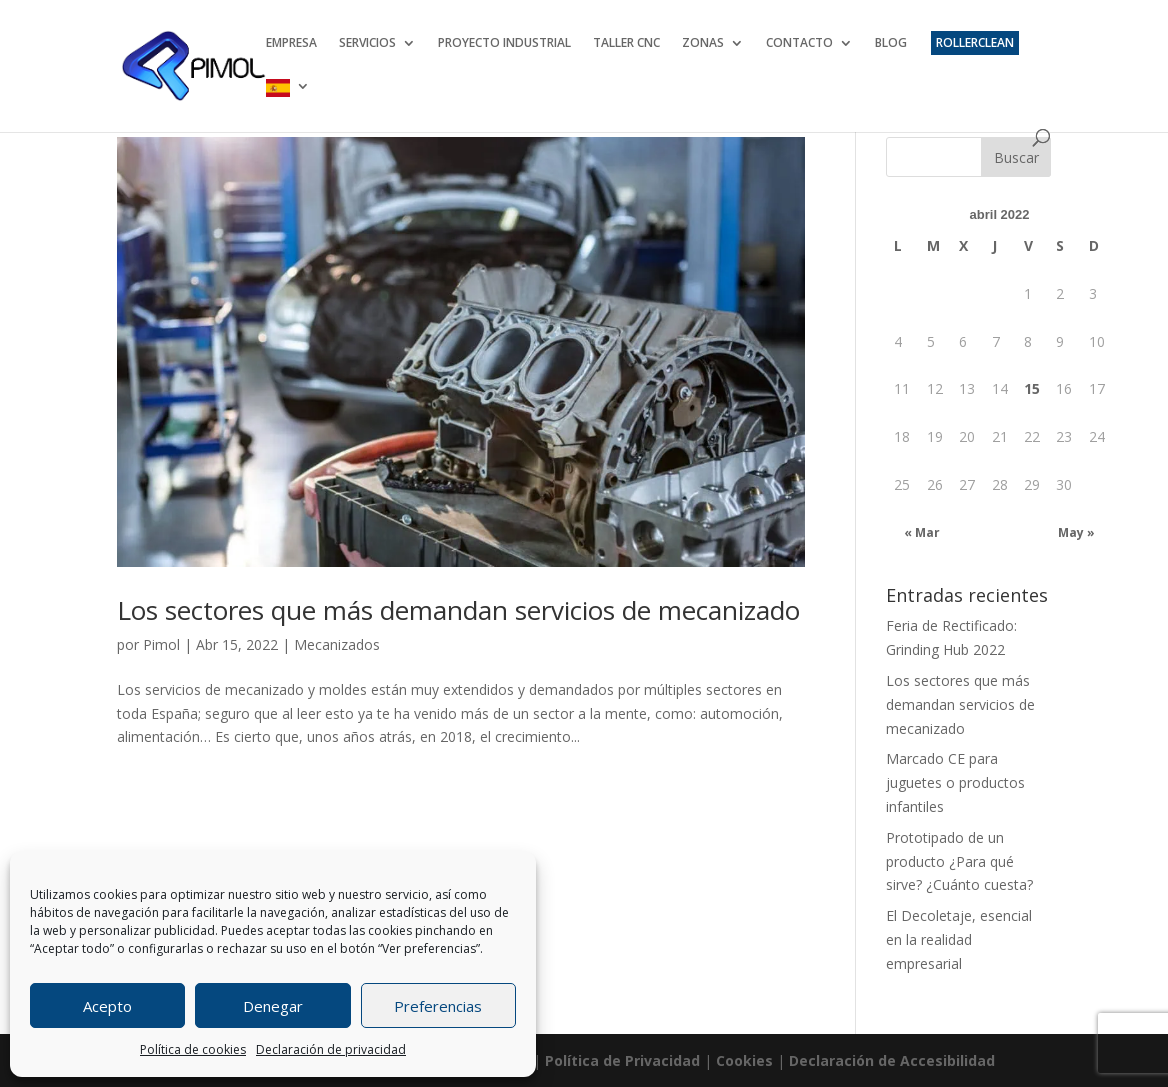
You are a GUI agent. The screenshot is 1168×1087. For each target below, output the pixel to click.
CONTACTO (799, 43)
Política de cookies (193, 1049)
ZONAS (703, 43)
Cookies (744, 1060)
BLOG (891, 43)
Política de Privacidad (622, 1060)
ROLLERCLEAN (975, 42)
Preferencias (438, 1006)
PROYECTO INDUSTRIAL (504, 43)
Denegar (273, 1006)
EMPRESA (291, 43)
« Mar (922, 532)
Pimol (161, 644)
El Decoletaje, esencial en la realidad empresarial (959, 939)
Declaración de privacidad (331, 1049)
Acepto (107, 1006)
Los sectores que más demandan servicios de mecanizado (458, 610)
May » (1076, 532)
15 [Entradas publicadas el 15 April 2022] (1032, 388)
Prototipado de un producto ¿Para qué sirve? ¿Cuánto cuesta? (959, 861)
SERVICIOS (367, 43)
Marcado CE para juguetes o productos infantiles (955, 782)
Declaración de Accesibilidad (892, 1060)
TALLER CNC (626, 43)
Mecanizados (337, 644)
